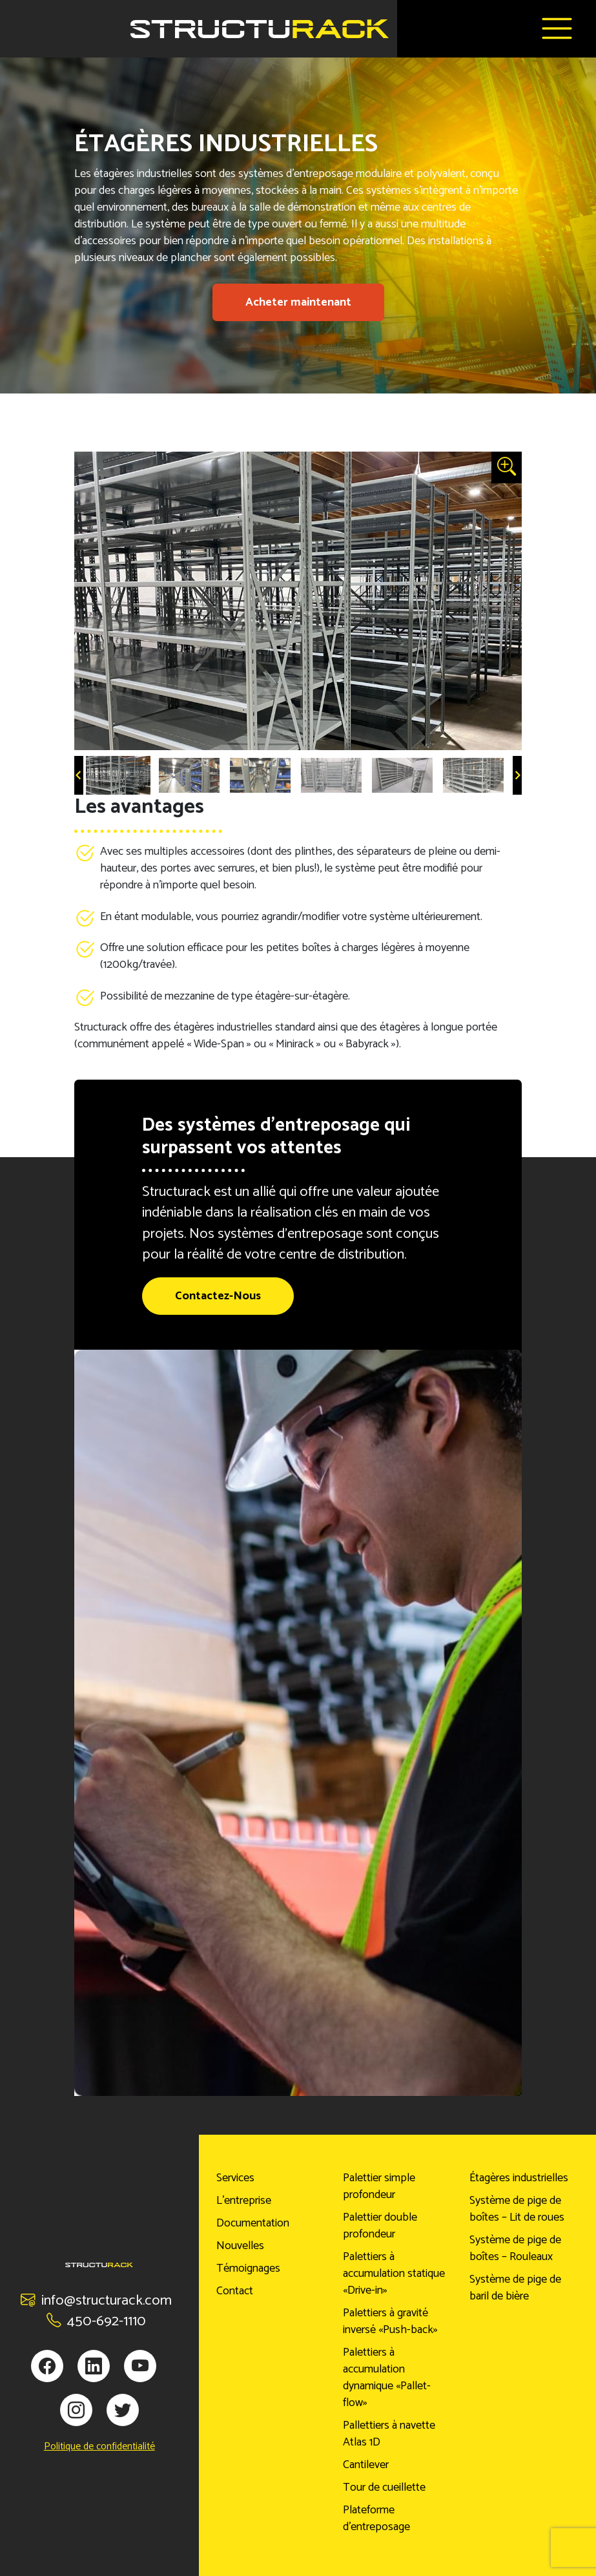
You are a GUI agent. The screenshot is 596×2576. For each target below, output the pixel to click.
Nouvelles (240, 2246)
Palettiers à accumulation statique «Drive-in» (394, 2273)
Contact (234, 2291)
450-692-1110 (96, 2321)
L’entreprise (243, 2200)
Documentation (252, 2223)
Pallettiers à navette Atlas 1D (389, 2434)
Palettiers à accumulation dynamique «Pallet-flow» (387, 2378)
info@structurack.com (96, 2300)
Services (235, 2178)
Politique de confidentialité (99, 2446)
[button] (118, 775)
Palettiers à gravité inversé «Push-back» (390, 2321)
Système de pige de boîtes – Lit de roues (516, 2209)
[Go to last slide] (78, 775)
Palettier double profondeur (380, 2226)
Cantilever (366, 2465)
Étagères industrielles (518, 2178)
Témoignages (248, 2268)
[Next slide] (517, 775)
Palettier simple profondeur (379, 2186)
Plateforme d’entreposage (376, 2518)
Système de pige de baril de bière (515, 2288)
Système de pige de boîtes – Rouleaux (515, 2248)
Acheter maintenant (298, 302)
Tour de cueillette (384, 2487)
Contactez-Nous (218, 1296)
